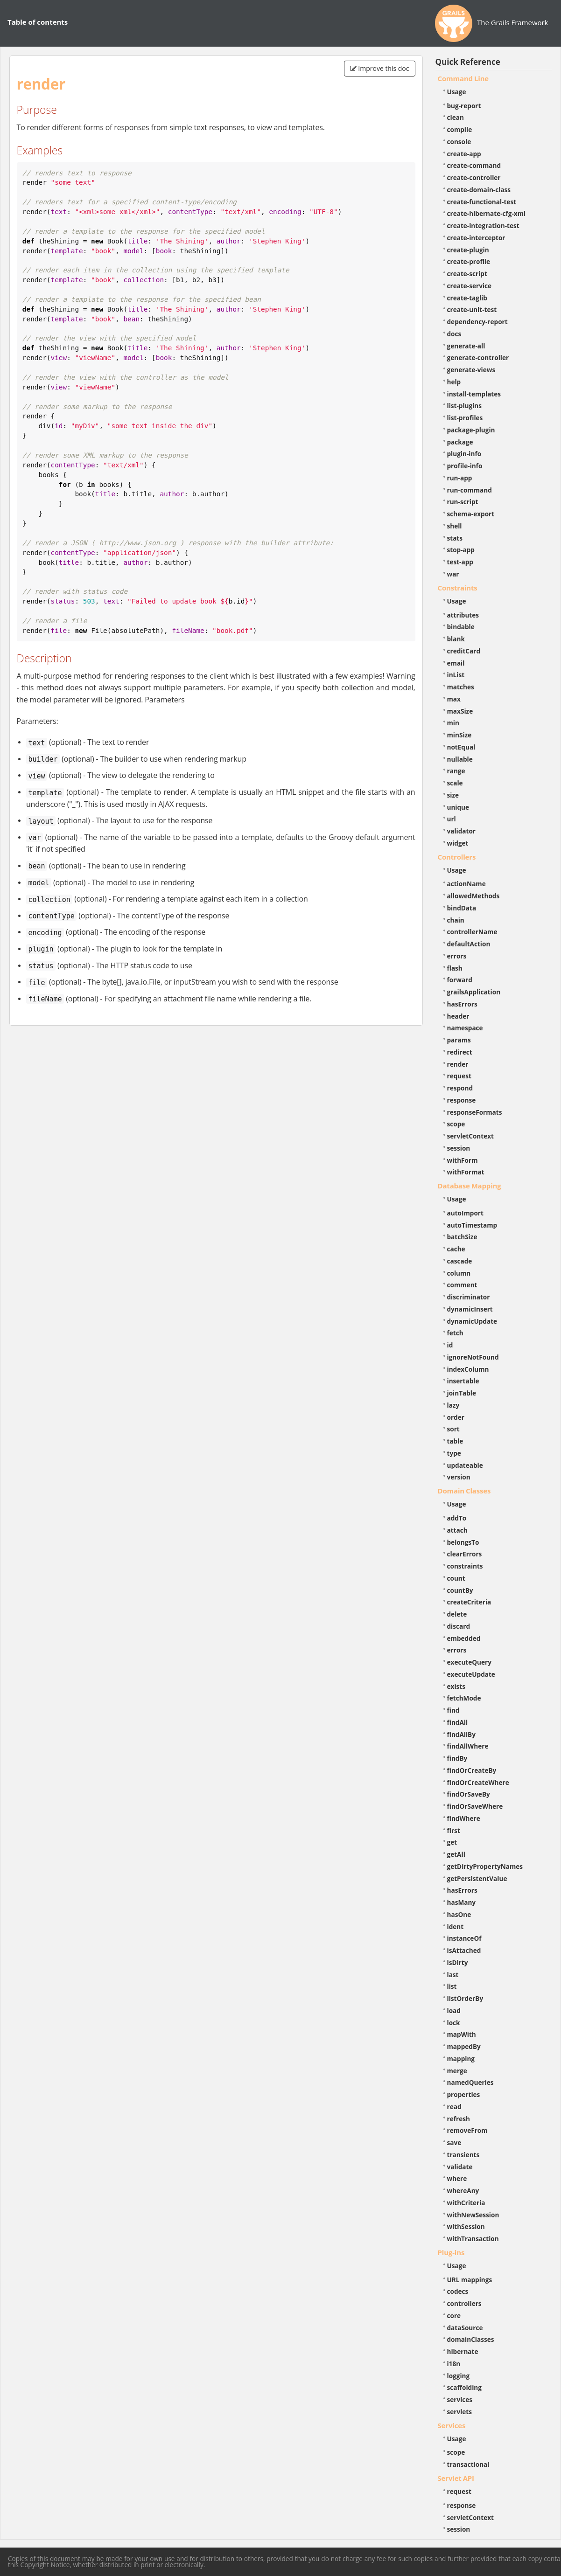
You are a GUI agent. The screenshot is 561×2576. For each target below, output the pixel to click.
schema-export (471, 513)
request (459, 1075)
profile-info (465, 465)
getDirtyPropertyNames (485, 1866)
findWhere (463, 1818)
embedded (464, 1638)
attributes (463, 615)
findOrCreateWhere (478, 1782)
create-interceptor (476, 237)
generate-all (466, 345)
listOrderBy (465, 1998)
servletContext (470, 1136)
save (454, 2142)
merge (457, 2070)
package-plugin (471, 429)
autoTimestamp (472, 1225)
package (460, 441)
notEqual (461, 747)
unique (458, 807)
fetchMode (464, 1698)
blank (456, 638)
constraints (465, 1566)
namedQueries (470, 2082)
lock (453, 2022)
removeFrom (467, 2130)
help (454, 381)
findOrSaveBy (468, 1794)
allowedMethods (473, 895)
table (455, 1441)
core (454, 2315)
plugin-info (464, 453)
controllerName (472, 931)
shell (454, 525)
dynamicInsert (470, 1309)
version (458, 1476)
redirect (459, 1052)
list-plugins (464, 405)
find (453, 1710)
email (456, 663)
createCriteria (469, 1601)
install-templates (474, 393)
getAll (456, 1854)
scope (456, 1123)
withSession (466, 2226)
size (453, 795)
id (450, 1344)
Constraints (457, 587)
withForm (462, 1160)
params (459, 1039)
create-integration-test (483, 225)
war (453, 573)
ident (455, 1926)
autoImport (465, 1212)
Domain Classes (464, 1490)
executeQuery (469, 1662)
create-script (467, 273)
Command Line (463, 78)
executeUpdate (471, 1674)
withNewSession (473, 2214)
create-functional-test (482, 201)
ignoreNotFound (473, 1357)
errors (457, 955)
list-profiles (465, 417)
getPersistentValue (477, 1878)
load (454, 2010)
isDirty (457, 1962)
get (452, 1842)
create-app (464, 153)
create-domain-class (479, 189)
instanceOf (464, 1938)
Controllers (457, 856)
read (454, 2106)
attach (457, 1530)
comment (462, 1284)
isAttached (464, 1950)
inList (456, 674)
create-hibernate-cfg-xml (486, 213)
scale (455, 782)
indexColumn (468, 1369)
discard (458, 1626)
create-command (474, 165)
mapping (461, 2058)
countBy (460, 1590)
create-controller (474, 177)
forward (459, 979)
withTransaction (473, 2238)
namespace (465, 1027)
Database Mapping (469, 1185)
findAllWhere (468, 1746)
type (454, 1453)
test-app (460, 561)
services (460, 2399)
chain (455, 920)
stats (455, 538)
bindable (461, 626)
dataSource (465, 2327)
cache (456, 1248)
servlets (459, 2411)
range (456, 770)
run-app (459, 477)
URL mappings (469, 2279)
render (458, 1064)
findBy (457, 1758)
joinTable (462, 1393)
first (453, 1830)
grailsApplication (474, 991)
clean (455, 117)
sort (453, 1428)
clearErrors (464, 1553)
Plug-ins (451, 2252)
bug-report (464, 105)
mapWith (461, 2034)
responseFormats (474, 1112)
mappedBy (464, 2046)
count (456, 1578)
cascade (459, 1261)
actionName (466, 883)
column (459, 1273)
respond (460, 1087)
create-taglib (467, 297)
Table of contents (37, 22)
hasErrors (462, 1004)
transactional (468, 2464)
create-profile (469, 261)
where (457, 2178)
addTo (457, 1518)
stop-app (461, 549)
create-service (469, 285)
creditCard (464, 650)
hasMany (461, 1902)
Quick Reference (467, 61)
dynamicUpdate (472, 1321)
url (451, 818)
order (455, 1417)
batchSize (462, 1236)
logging (458, 2375)
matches (460, 686)
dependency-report (477, 321)
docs (454, 333)
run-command (469, 490)
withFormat (465, 1171)
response (461, 1100)
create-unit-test (472, 309)
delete (457, 1614)
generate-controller (478, 357)
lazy (453, 1405)
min (453, 722)
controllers (464, 2303)
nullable (460, 759)
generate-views (471, 369)
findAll (457, 1722)
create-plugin (468, 249)
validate (460, 2166)
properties (463, 2094)
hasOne (459, 1914)
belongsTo (463, 1542)
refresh (458, 2118)
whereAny (463, 2190)
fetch (455, 1332)
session (458, 1148)
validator (461, 830)
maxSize (460, 711)
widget (458, 843)
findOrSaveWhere (475, 1806)
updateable (465, 1465)
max (454, 698)
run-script (462, 501)
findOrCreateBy (472, 1770)
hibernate (462, 2351)
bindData (462, 907)
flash (455, 968)
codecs (458, 2291)
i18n (454, 2363)
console (459, 141)
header (458, 1016)
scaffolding (464, 2387)
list (452, 1986)
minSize (459, 734)
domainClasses (470, 2339)
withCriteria (466, 2202)
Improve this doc (379, 68)
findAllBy (461, 1734)
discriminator (468, 1296)
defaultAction (469, 943)
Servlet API (456, 2478)
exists (456, 1686)
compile (459, 129)
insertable (463, 1380)
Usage (456, 91)
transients (463, 2154)
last (453, 1974)
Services (452, 2425)
